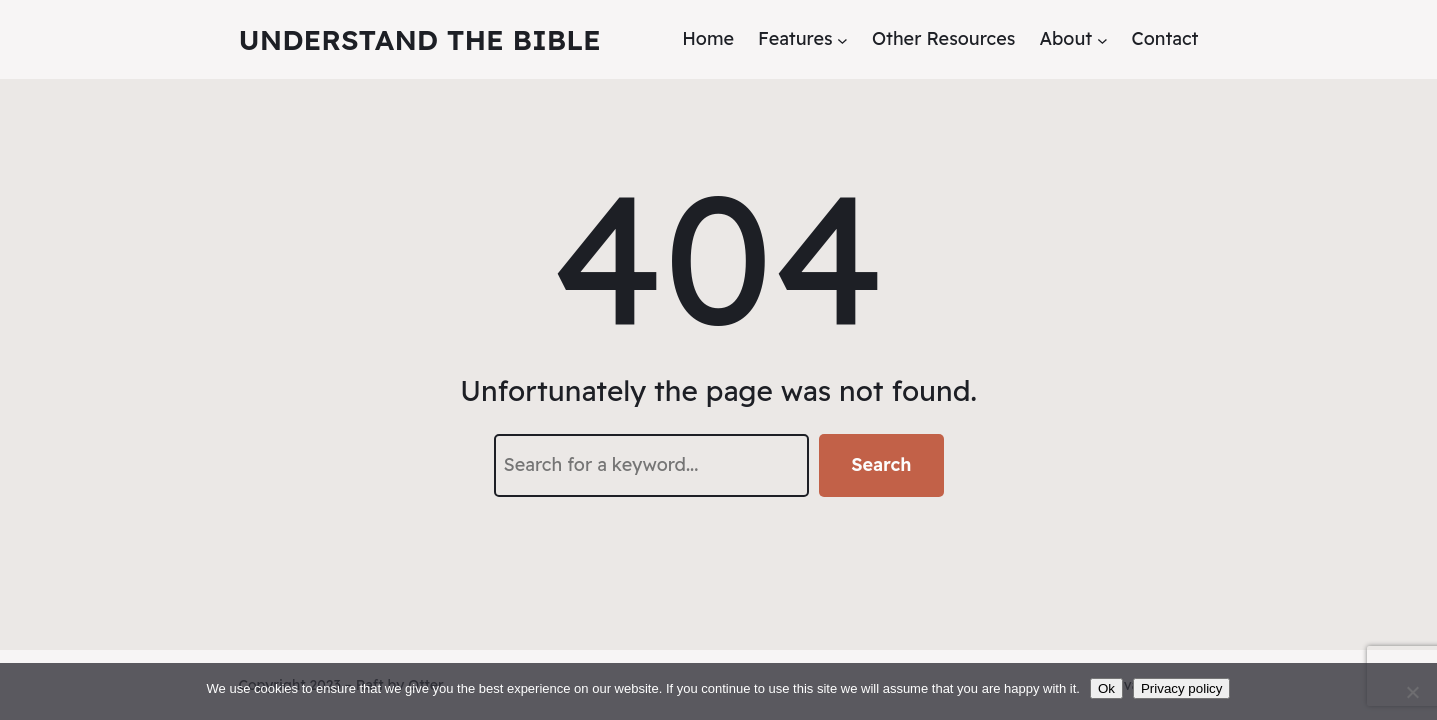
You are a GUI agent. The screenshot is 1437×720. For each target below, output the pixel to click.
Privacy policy (1181, 688)
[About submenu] (1102, 39)
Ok (1106, 688)
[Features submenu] (842, 39)
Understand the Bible (420, 39)
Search (881, 464)
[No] (1412, 692)
